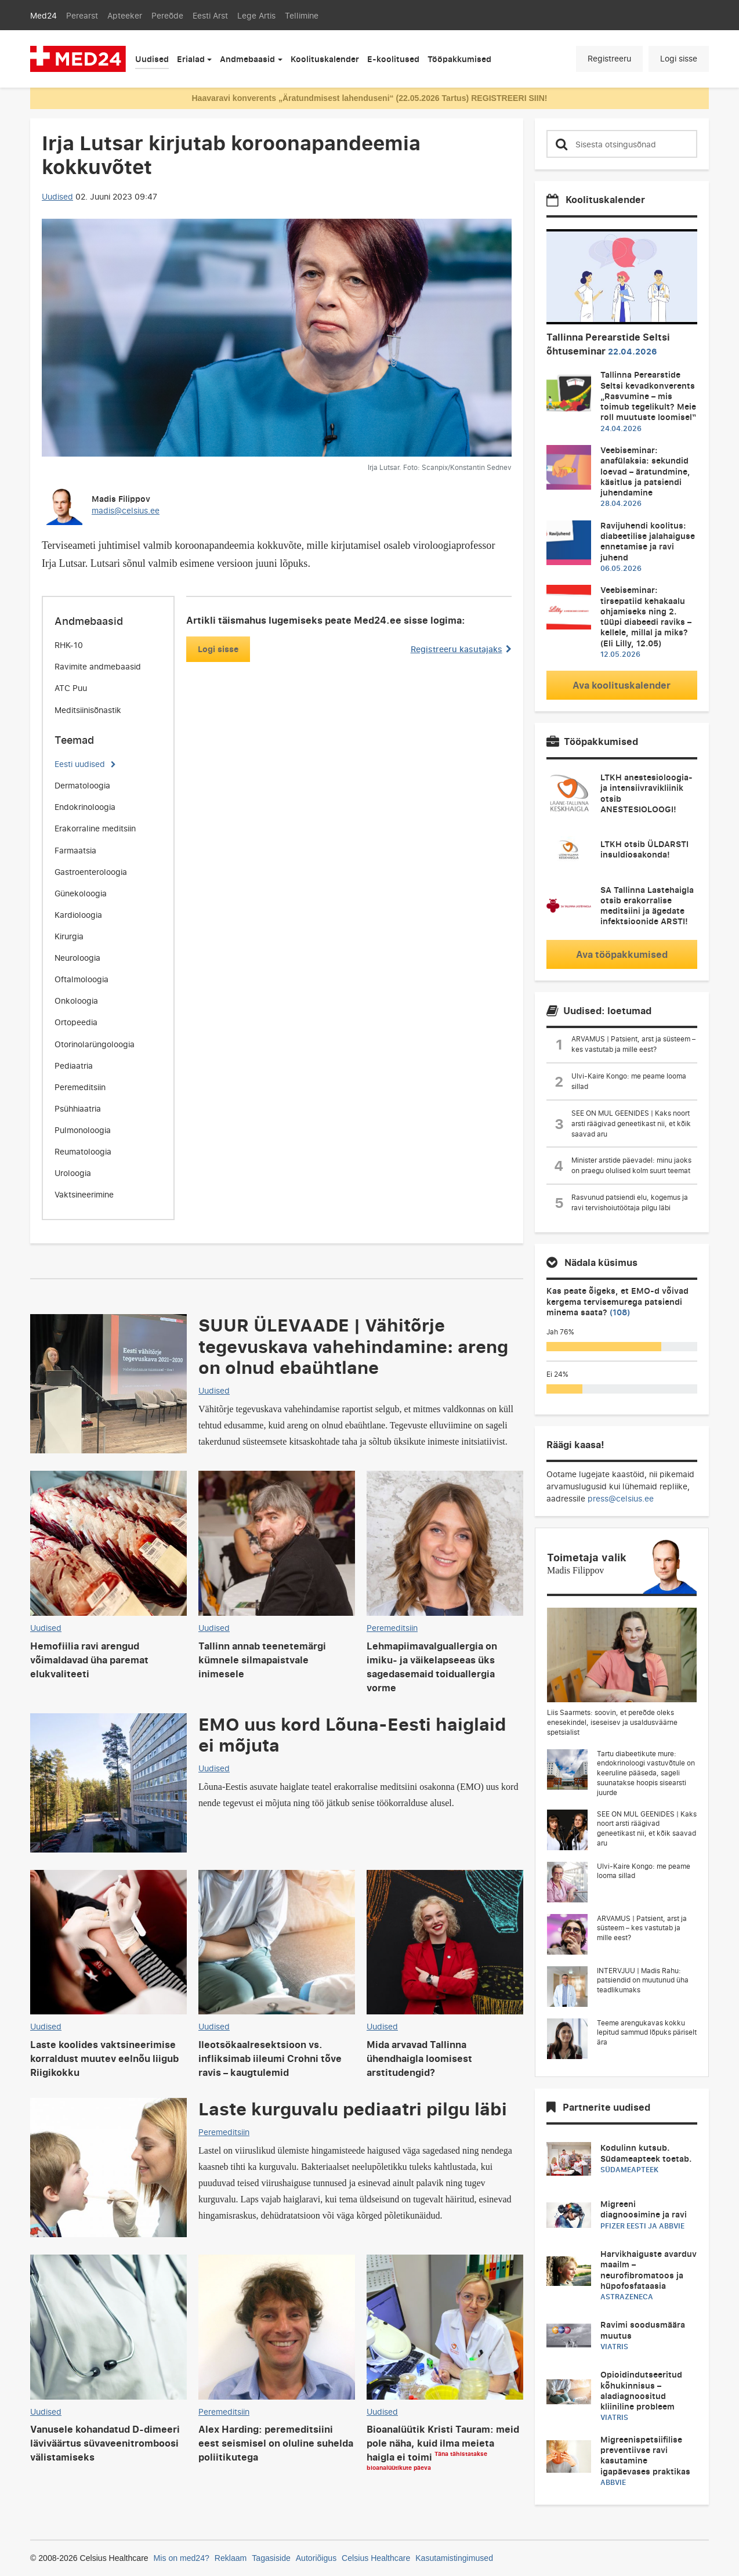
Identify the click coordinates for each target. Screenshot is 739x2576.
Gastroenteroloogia (91, 871)
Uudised (152, 58)
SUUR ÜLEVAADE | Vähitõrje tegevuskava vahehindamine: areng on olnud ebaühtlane (353, 1345)
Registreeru (609, 58)
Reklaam (231, 2558)
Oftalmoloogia (81, 979)
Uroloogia (73, 1172)
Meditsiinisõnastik (88, 709)
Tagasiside (271, 2558)
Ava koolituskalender (622, 685)
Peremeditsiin (80, 1086)
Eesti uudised (80, 763)
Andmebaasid (247, 58)
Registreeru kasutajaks (461, 648)
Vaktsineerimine (84, 1194)
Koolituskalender (325, 58)
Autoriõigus (316, 2558)
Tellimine (301, 15)
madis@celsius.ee (126, 510)
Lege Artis (256, 15)
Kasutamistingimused (454, 2558)
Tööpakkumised (459, 58)
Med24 (43, 15)
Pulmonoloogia (83, 1129)
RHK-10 (69, 644)
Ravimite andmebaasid (98, 666)
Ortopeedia (76, 1021)
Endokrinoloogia (85, 806)
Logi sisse (678, 58)
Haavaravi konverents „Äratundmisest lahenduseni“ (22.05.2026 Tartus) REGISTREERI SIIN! (369, 98)
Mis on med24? (181, 2558)
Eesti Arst (210, 15)
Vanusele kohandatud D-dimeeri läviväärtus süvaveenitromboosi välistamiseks (105, 2443)
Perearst (82, 15)
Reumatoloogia (83, 1151)
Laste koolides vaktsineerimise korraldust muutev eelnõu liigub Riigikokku (104, 2058)
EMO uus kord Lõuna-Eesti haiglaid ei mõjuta (352, 1734)
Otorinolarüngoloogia (95, 1044)
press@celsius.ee (621, 1498)
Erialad (191, 58)
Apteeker (124, 15)
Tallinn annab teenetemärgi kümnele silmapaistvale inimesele (262, 1660)
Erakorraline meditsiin (95, 828)
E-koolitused (393, 58)
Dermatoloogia (82, 785)
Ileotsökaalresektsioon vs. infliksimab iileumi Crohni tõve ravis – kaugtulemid (270, 2058)
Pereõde (167, 15)
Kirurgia (69, 936)
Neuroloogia (77, 957)
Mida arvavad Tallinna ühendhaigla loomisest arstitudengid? (419, 2058)
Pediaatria (74, 1065)
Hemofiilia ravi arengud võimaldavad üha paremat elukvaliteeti (89, 1660)
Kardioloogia (78, 914)
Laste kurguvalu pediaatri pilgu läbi (352, 2108)
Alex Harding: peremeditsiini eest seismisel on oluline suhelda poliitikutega (275, 2443)
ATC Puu (71, 687)
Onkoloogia (76, 1000)
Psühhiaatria (78, 1108)
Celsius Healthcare (376, 2558)
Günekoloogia (81, 893)
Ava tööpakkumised (622, 954)
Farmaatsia (75, 850)
